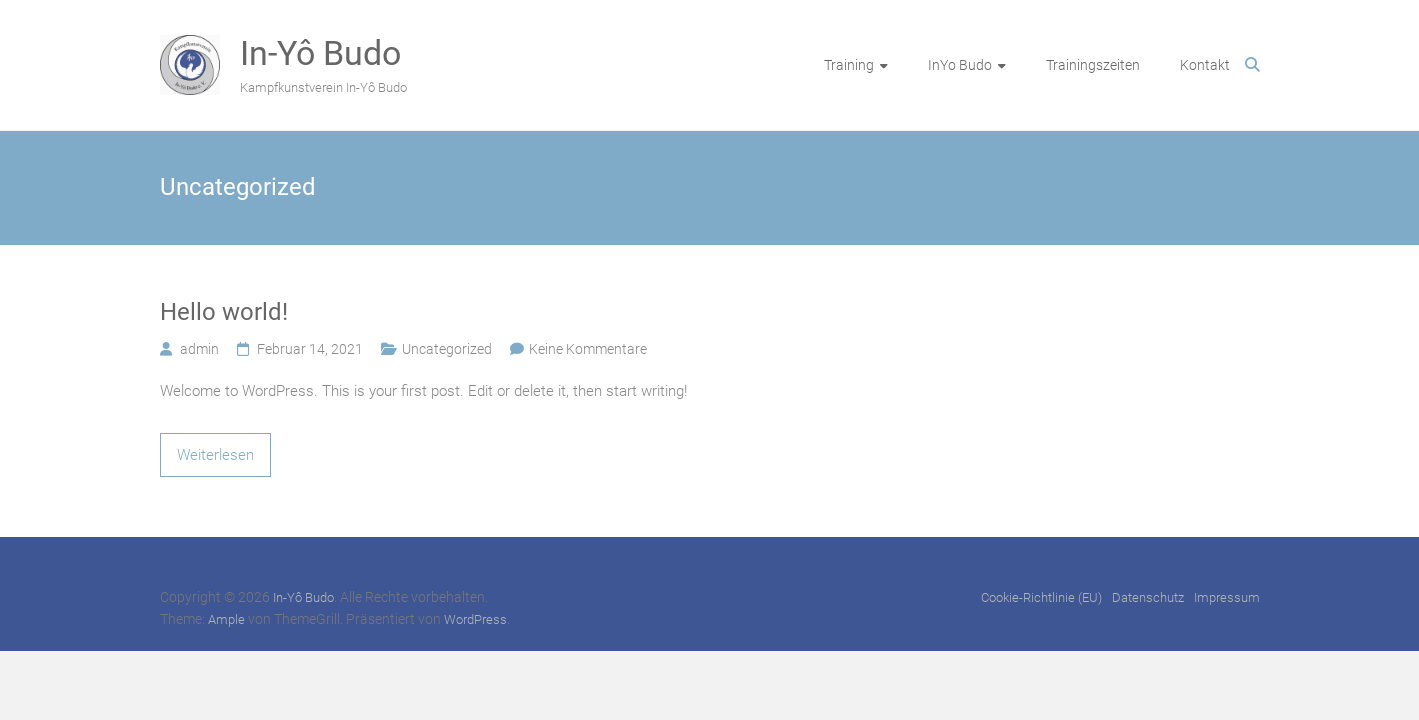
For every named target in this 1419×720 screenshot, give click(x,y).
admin (199, 349)
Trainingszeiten (1093, 65)
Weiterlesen (215, 455)
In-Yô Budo (320, 53)
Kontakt (1205, 65)
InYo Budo (960, 65)
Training (849, 65)
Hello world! (224, 312)
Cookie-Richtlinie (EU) (1041, 597)
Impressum (1227, 597)
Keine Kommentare (588, 349)
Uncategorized (447, 349)
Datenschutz (1148, 597)
